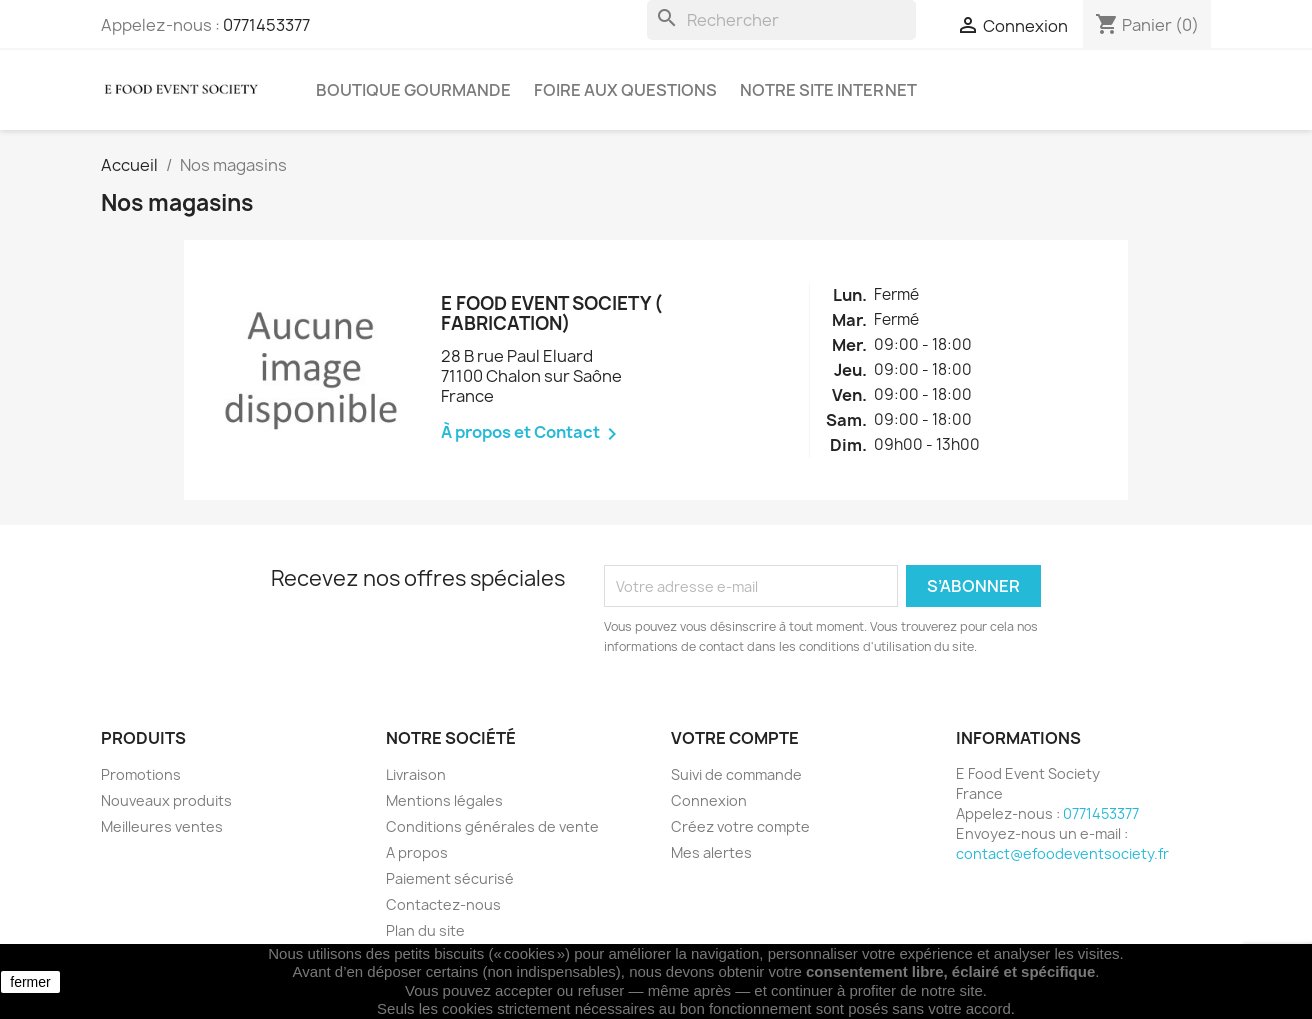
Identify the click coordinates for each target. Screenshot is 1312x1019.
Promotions (141, 774)
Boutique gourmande (413, 90)
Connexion (709, 800)
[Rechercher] (781, 20)
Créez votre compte (740, 826)
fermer (30, 982)
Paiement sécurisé (450, 878)
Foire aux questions (625, 90)
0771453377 (266, 25)
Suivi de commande (736, 774)
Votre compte (735, 738)
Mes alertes (711, 852)
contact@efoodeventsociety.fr (1062, 853)
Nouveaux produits (166, 800)
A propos (417, 852)
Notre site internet (828, 90)
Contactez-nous (443, 904)
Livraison (416, 774)
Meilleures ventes (162, 826)
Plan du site (425, 930)
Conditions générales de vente (492, 826)
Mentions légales (444, 800)
